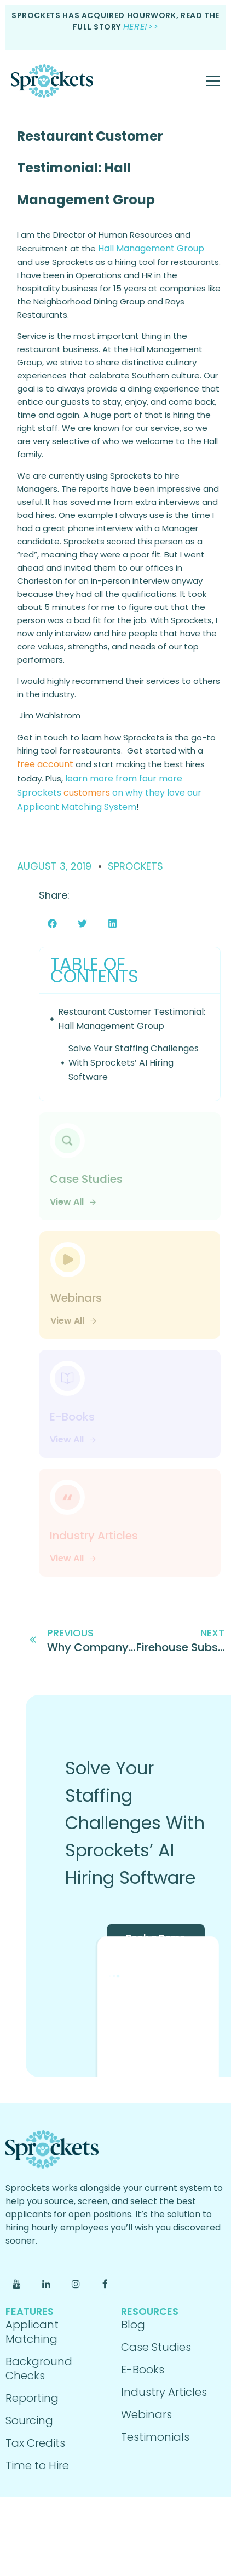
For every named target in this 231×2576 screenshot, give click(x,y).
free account (45, 764)
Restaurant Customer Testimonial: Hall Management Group (90, 168)
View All (73, 1201)
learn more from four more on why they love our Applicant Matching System (109, 792)
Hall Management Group (151, 248)
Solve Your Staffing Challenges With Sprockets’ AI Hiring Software (133, 1062)
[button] (52, 923)
